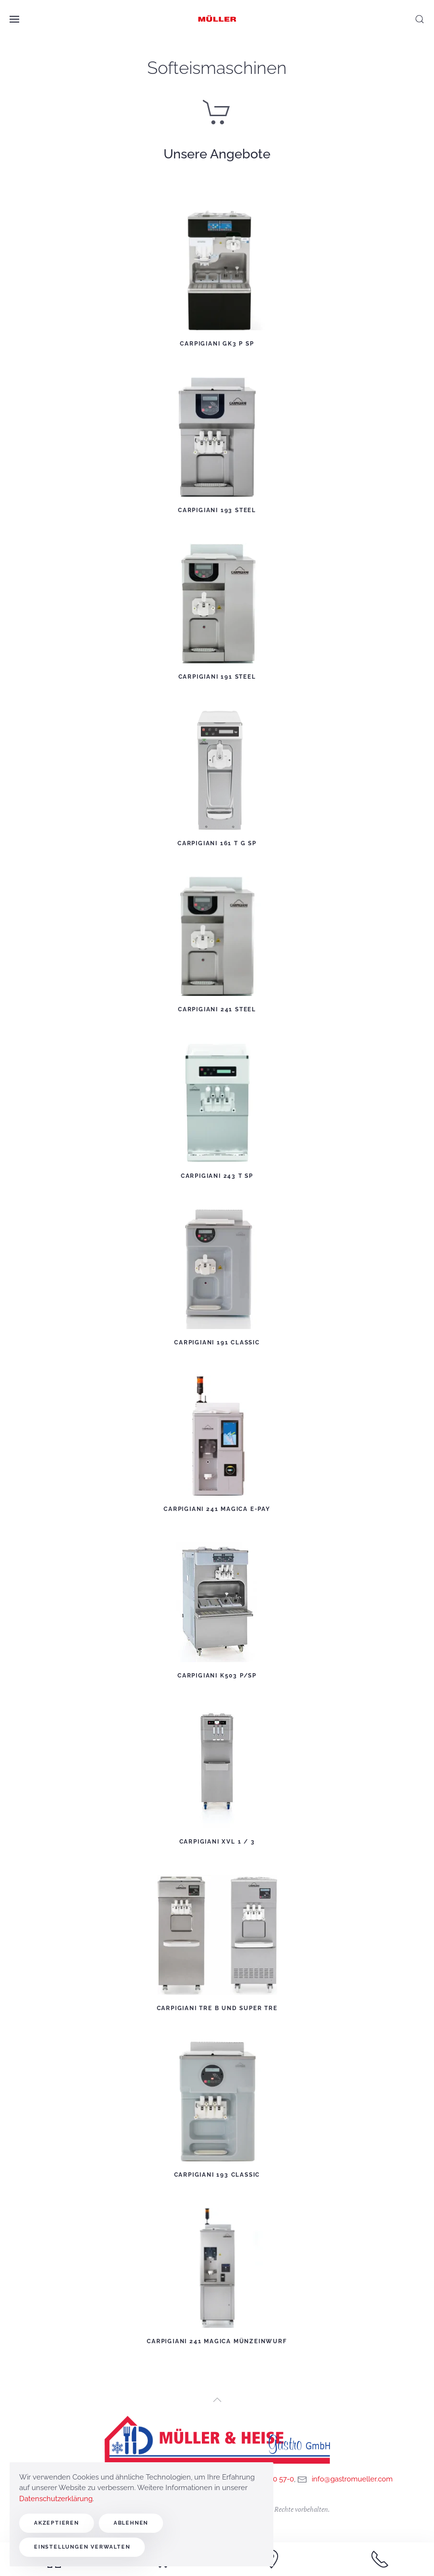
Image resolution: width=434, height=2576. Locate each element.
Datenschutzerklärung (56, 2498)
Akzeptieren (56, 2523)
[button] (14, 19)
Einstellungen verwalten (82, 2547)
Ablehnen (131, 2523)
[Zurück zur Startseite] (217, 19)
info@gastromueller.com (352, 2479)
